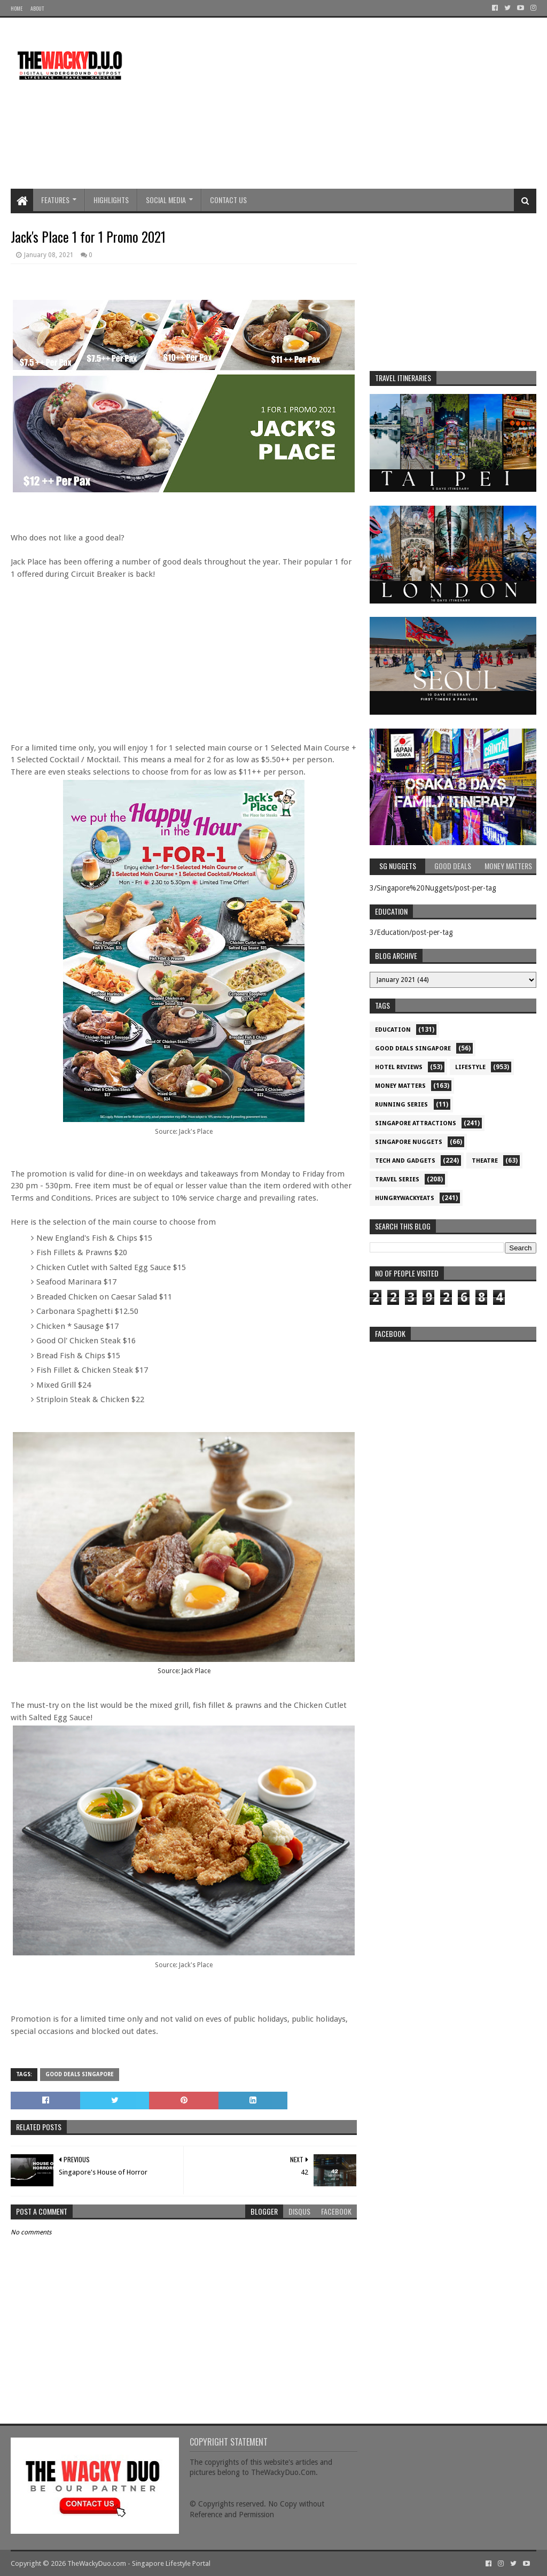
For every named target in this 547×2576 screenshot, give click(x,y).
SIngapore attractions (415, 1123)
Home (16, 8)
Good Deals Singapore (79, 2074)
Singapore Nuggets (408, 1142)
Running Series (401, 1104)
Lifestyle (470, 1067)
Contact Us (228, 199)
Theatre (485, 1160)
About (37, 8)
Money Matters (400, 1085)
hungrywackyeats (404, 1198)
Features (55, 199)
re (453, 1414)
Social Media (166, 199)
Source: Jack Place (184, 1671)
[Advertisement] (341, 103)
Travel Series (397, 1179)
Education (393, 1029)
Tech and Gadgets (405, 1160)
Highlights (111, 199)
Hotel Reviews (399, 1067)
